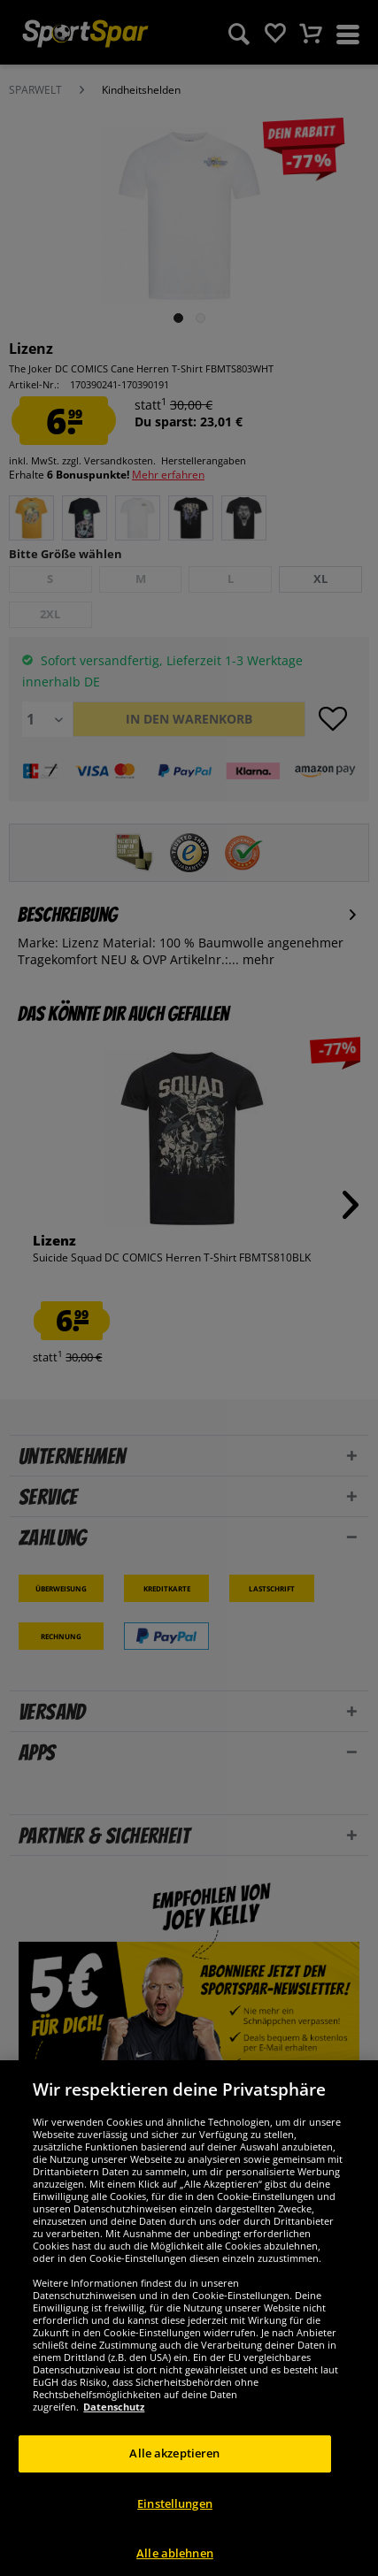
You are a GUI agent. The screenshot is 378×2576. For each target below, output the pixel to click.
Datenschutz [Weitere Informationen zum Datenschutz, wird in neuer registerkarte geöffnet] (113, 2430)
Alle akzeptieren (174, 2477)
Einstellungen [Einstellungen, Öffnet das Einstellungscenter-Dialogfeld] (174, 2526)
